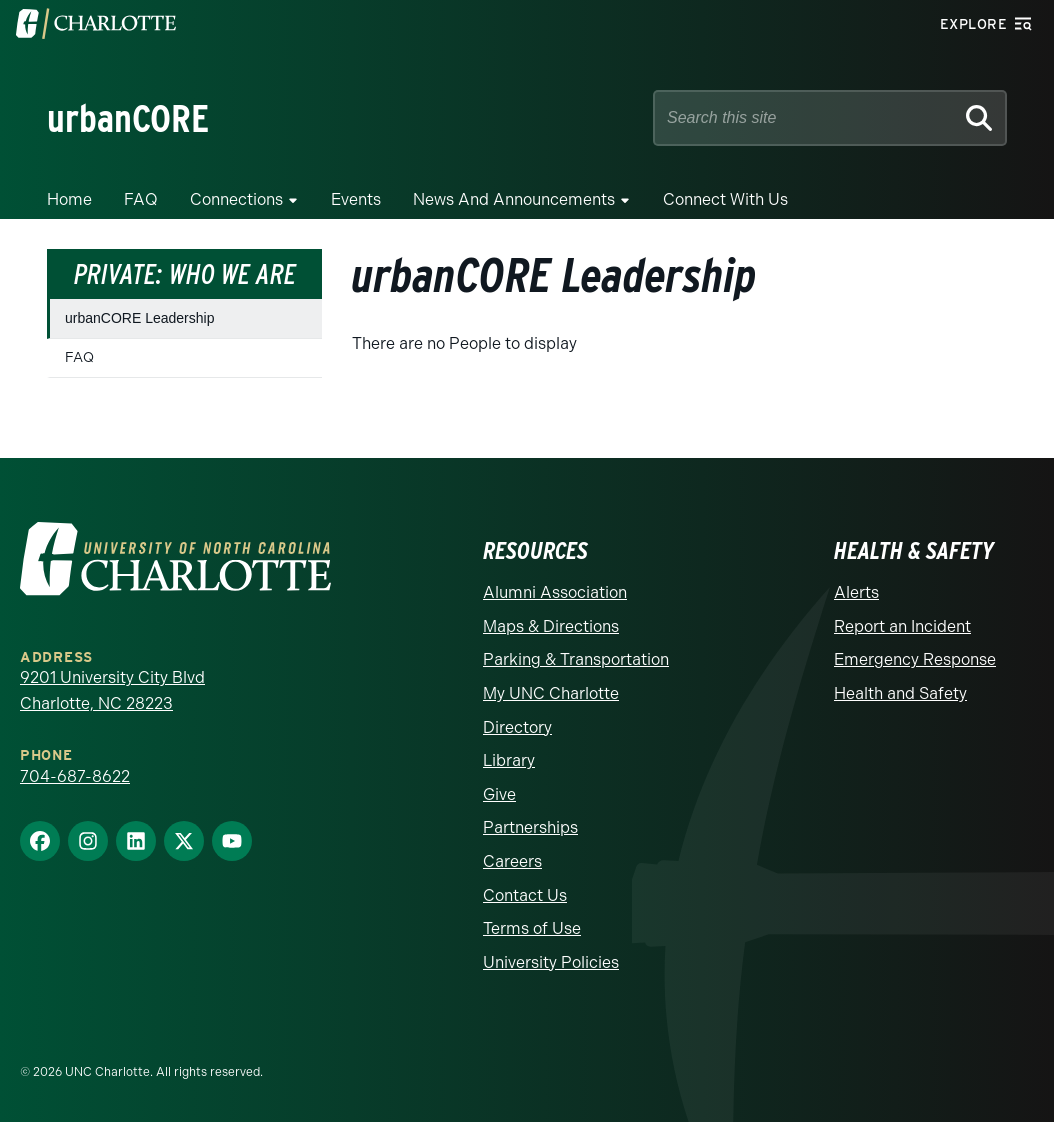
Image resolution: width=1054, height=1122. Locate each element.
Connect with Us (725, 199)
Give (499, 794)
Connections (236, 199)
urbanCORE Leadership (139, 318)
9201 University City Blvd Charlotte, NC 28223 (112, 690)
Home (69, 199)
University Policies (551, 962)
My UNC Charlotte (551, 693)
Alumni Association (555, 592)
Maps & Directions (551, 626)
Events (356, 199)
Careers (512, 861)
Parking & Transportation (576, 659)
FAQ (141, 199)
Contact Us (525, 895)
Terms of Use (532, 928)
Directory (517, 727)
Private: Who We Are (185, 274)
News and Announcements (514, 199)
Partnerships (530, 827)
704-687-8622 (75, 776)
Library (509, 760)
